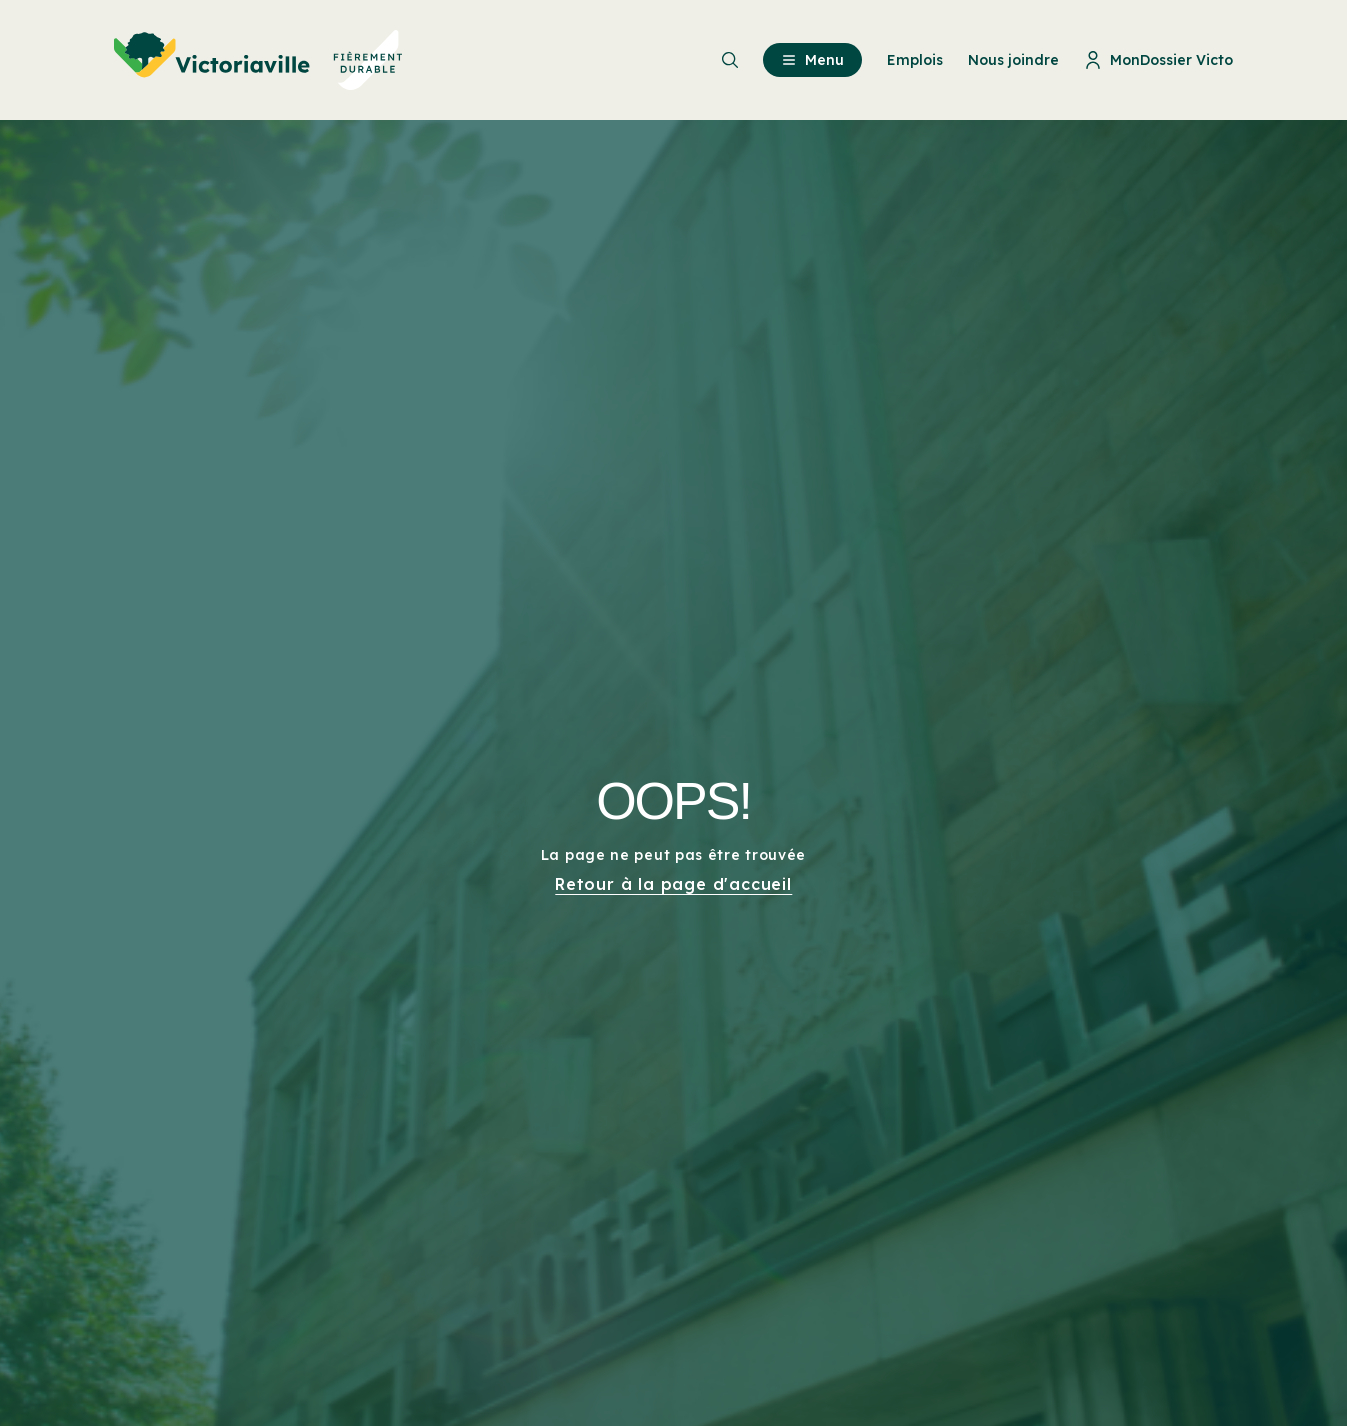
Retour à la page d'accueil (673, 884)
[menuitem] (258, 60)
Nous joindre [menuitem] (1013, 60)
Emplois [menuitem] (915, 60)
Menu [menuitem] (812, 60)
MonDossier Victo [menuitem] (1158, 60)
